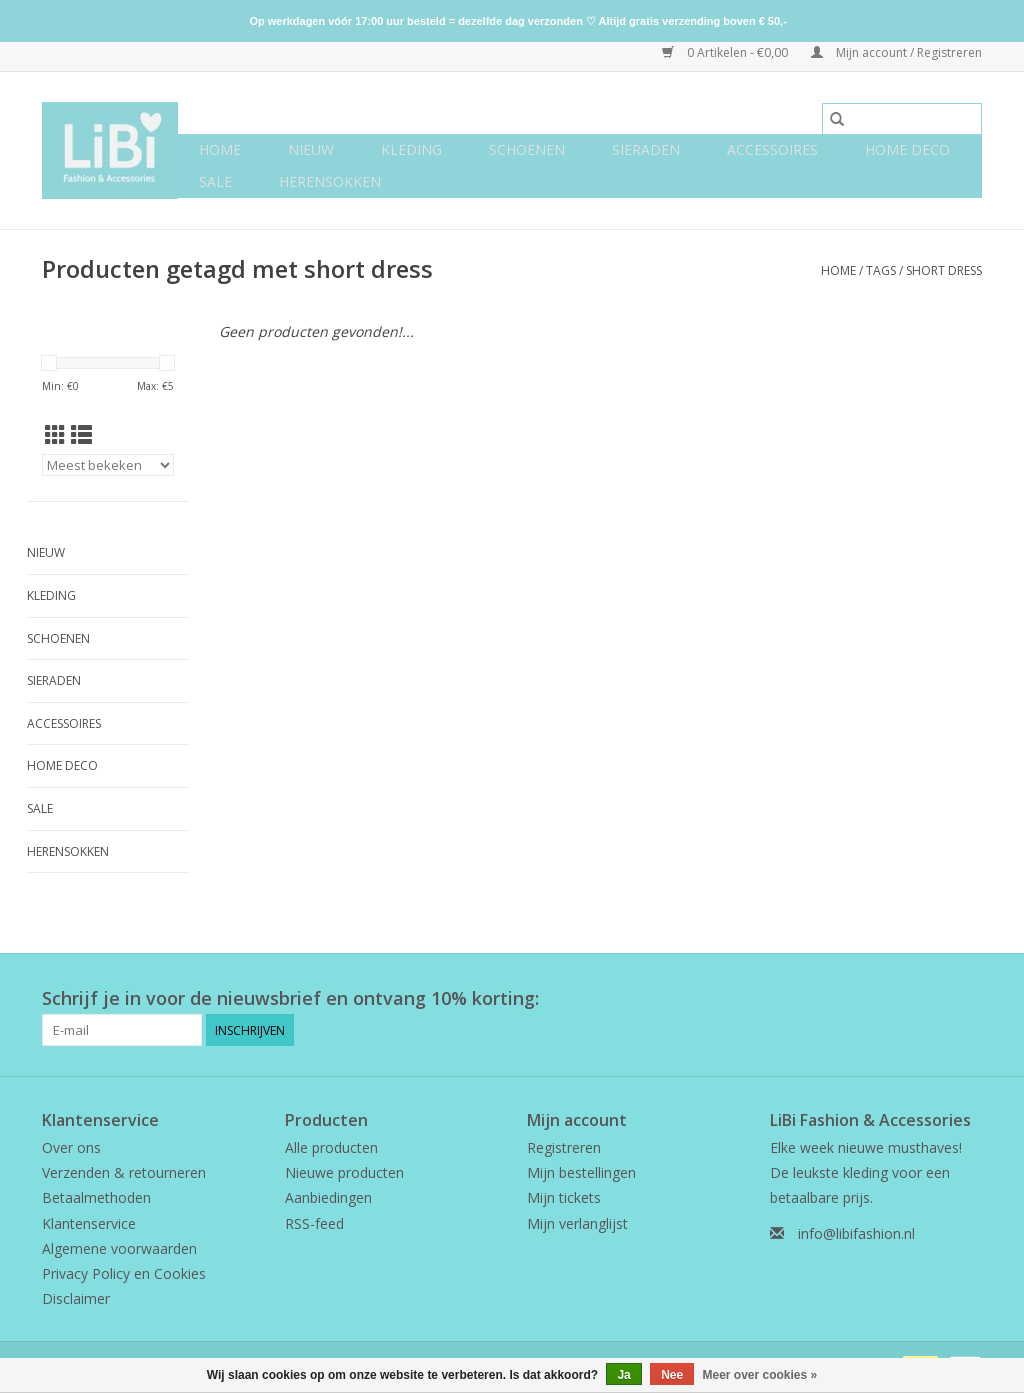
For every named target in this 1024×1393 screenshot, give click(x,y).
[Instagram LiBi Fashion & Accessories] (966, 999)
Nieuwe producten (344, 1172)
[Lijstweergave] (81, 435)
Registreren (564, 1147)
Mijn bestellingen (581, 1172)
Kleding (411, 149)
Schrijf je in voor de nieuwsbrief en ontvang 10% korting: (290, 998)
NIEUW (311, 149)
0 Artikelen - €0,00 (726, 52)
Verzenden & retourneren (124, 1172)
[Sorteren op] (108, 465)
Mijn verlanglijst (577, 1223)
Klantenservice (89, 1223)
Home (220, 149)
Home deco (907, 149)
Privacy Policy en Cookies (124, 1273)
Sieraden (646, 149)
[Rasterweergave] (55, 435)
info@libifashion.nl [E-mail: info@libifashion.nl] (856, 1233)
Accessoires (772, 149)
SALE (215, 181)
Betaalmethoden (96, 1197)
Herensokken (330, 181)
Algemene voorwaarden (119, 1248)
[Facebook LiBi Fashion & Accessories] (930, 999)
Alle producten (331, 1147)
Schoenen (527, 149)
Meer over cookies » (760, 1375)
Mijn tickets (564, 1197)
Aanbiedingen (328, 1197)
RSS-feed (314, 1223)
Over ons (71, 1147)
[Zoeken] (902, 119)
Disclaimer (76, 1298)
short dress (944, 270)
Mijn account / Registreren (896, 52)
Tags (881, 270)
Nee (672, 1375)
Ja (623, 1375)
